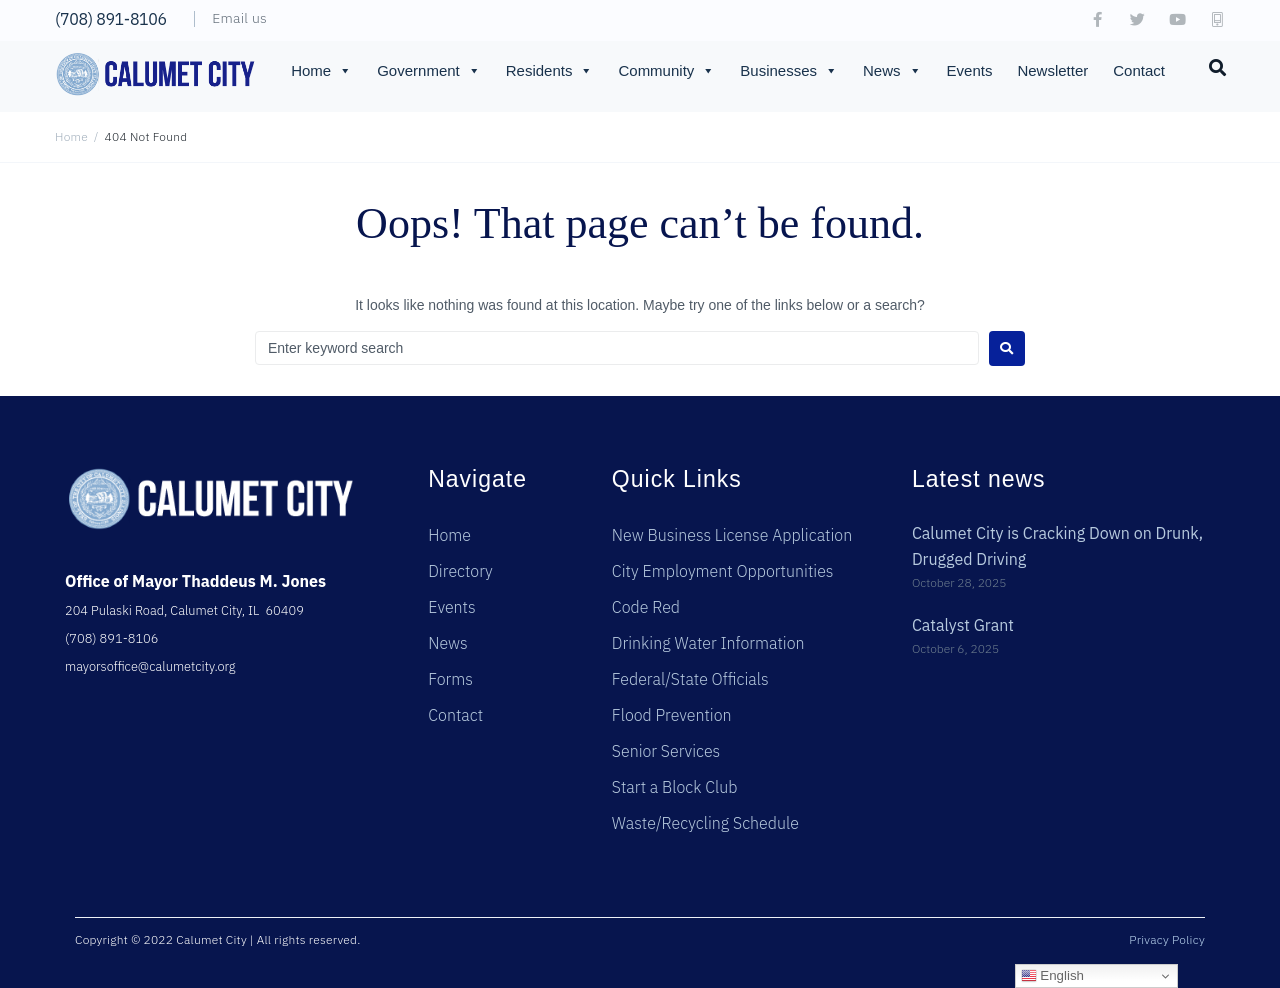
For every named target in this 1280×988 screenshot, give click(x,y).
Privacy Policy (1167, 939)
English (1052, 976)
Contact (1139, 70)
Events (970, 70)
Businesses (789, 71)
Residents (550, 71)
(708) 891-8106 (111, 19)
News (892, 71)
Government (429, 71)
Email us (239, 18)
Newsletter (1052, 70)
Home (321, 71)
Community (666, 71)
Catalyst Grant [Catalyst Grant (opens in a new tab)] (963, 625)
